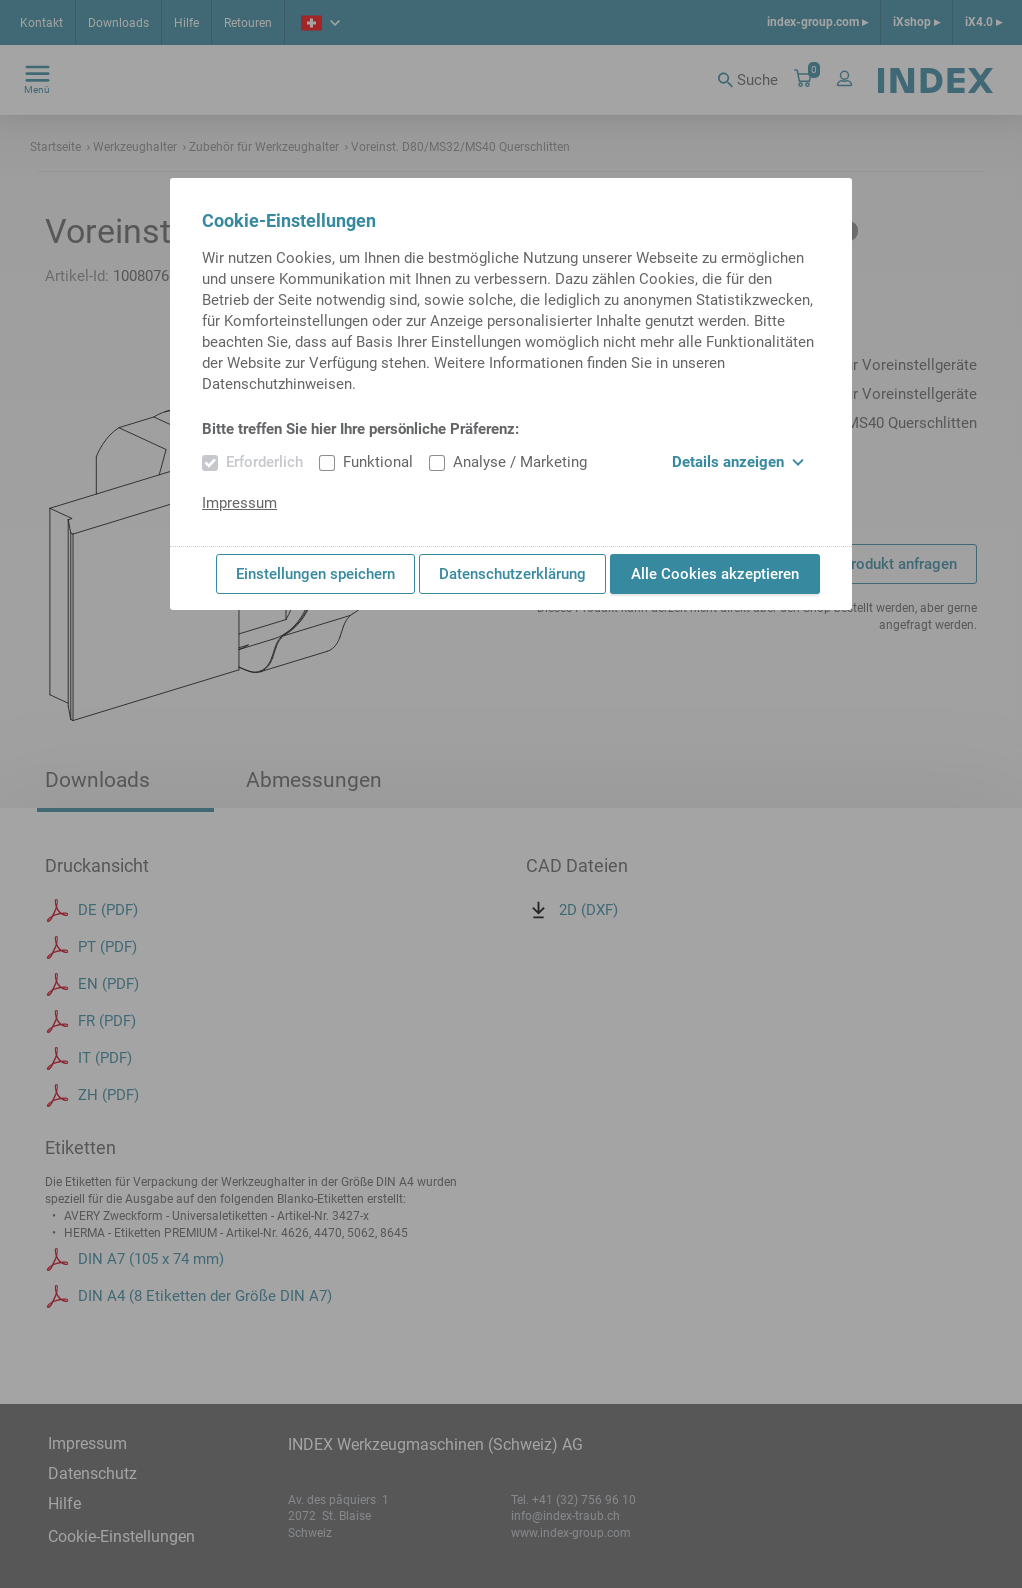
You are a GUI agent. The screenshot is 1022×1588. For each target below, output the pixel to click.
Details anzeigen (738, 462)
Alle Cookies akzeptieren (715, 574)
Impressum (239, 503)
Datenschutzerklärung (512, 574)
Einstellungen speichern (315, 574)
